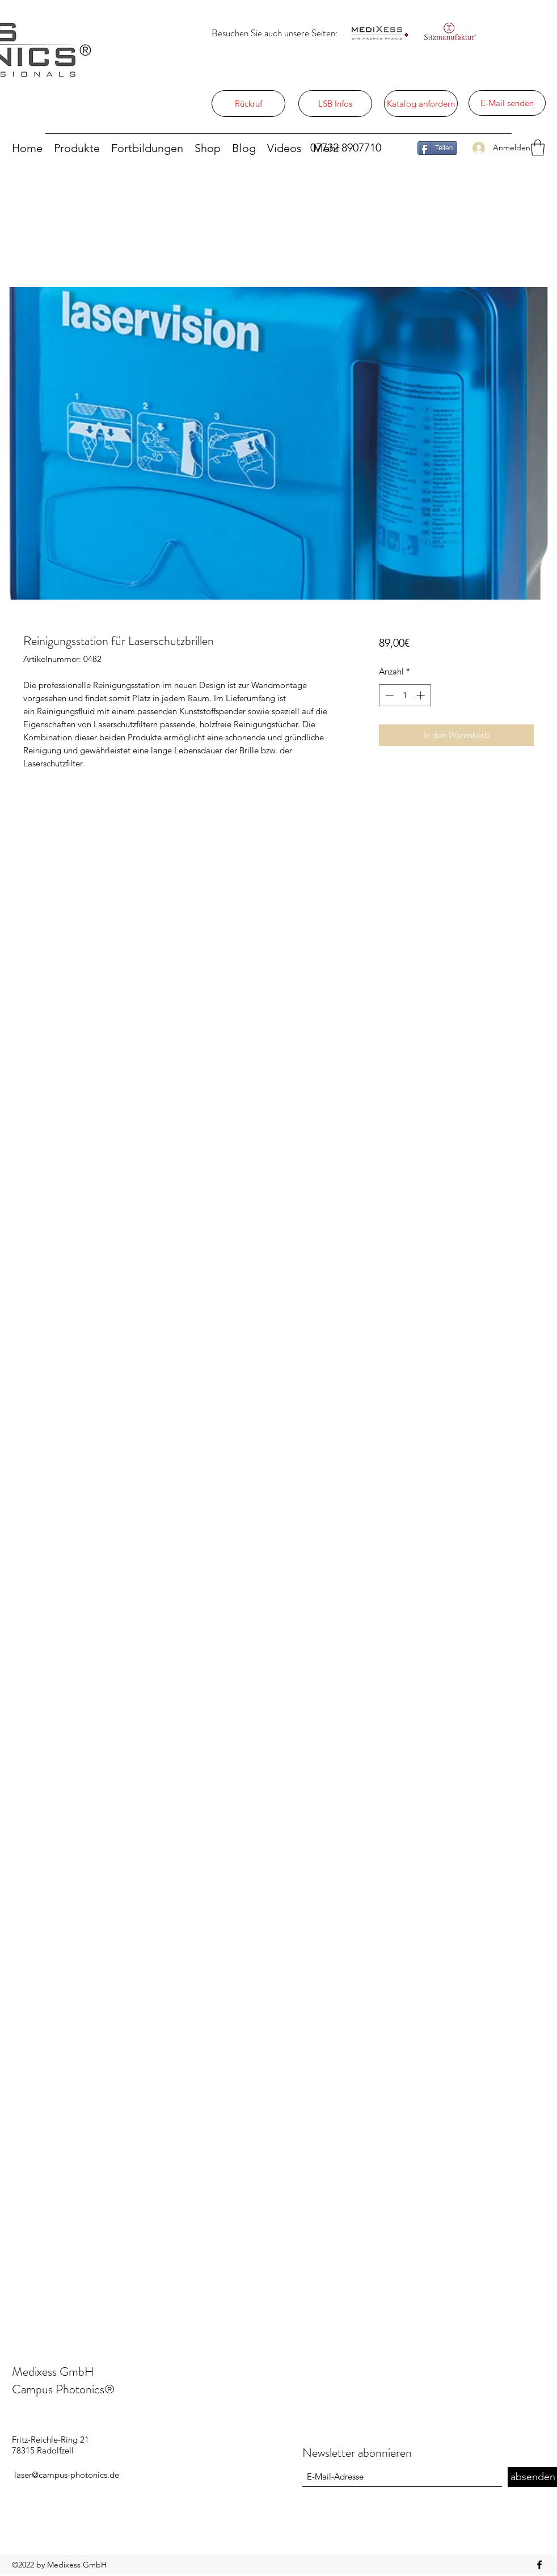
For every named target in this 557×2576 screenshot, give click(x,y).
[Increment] (421, 695)
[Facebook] (539, 2564)
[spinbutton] (404, 695)
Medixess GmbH (53, 2371)
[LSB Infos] (335, 103)
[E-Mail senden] (507, 103)
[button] (538, 148)
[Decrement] (388, 695)
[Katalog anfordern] (421, 103)
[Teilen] (437, 148)
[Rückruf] (248, 103)
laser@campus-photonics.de (66, 2474)
